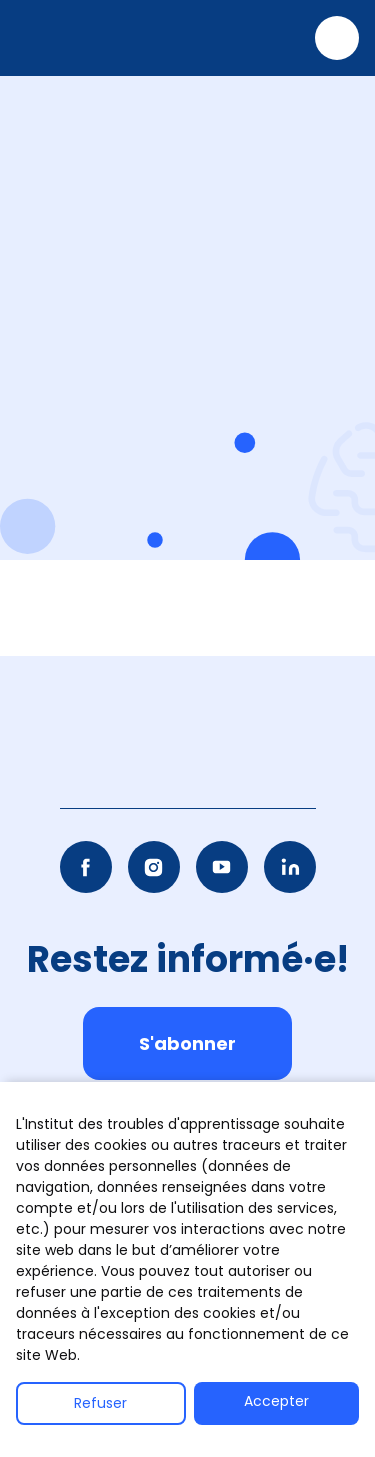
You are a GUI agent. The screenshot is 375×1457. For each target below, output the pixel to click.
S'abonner (187, 1043)
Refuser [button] (100, 1403)
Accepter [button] (276, 1401)
